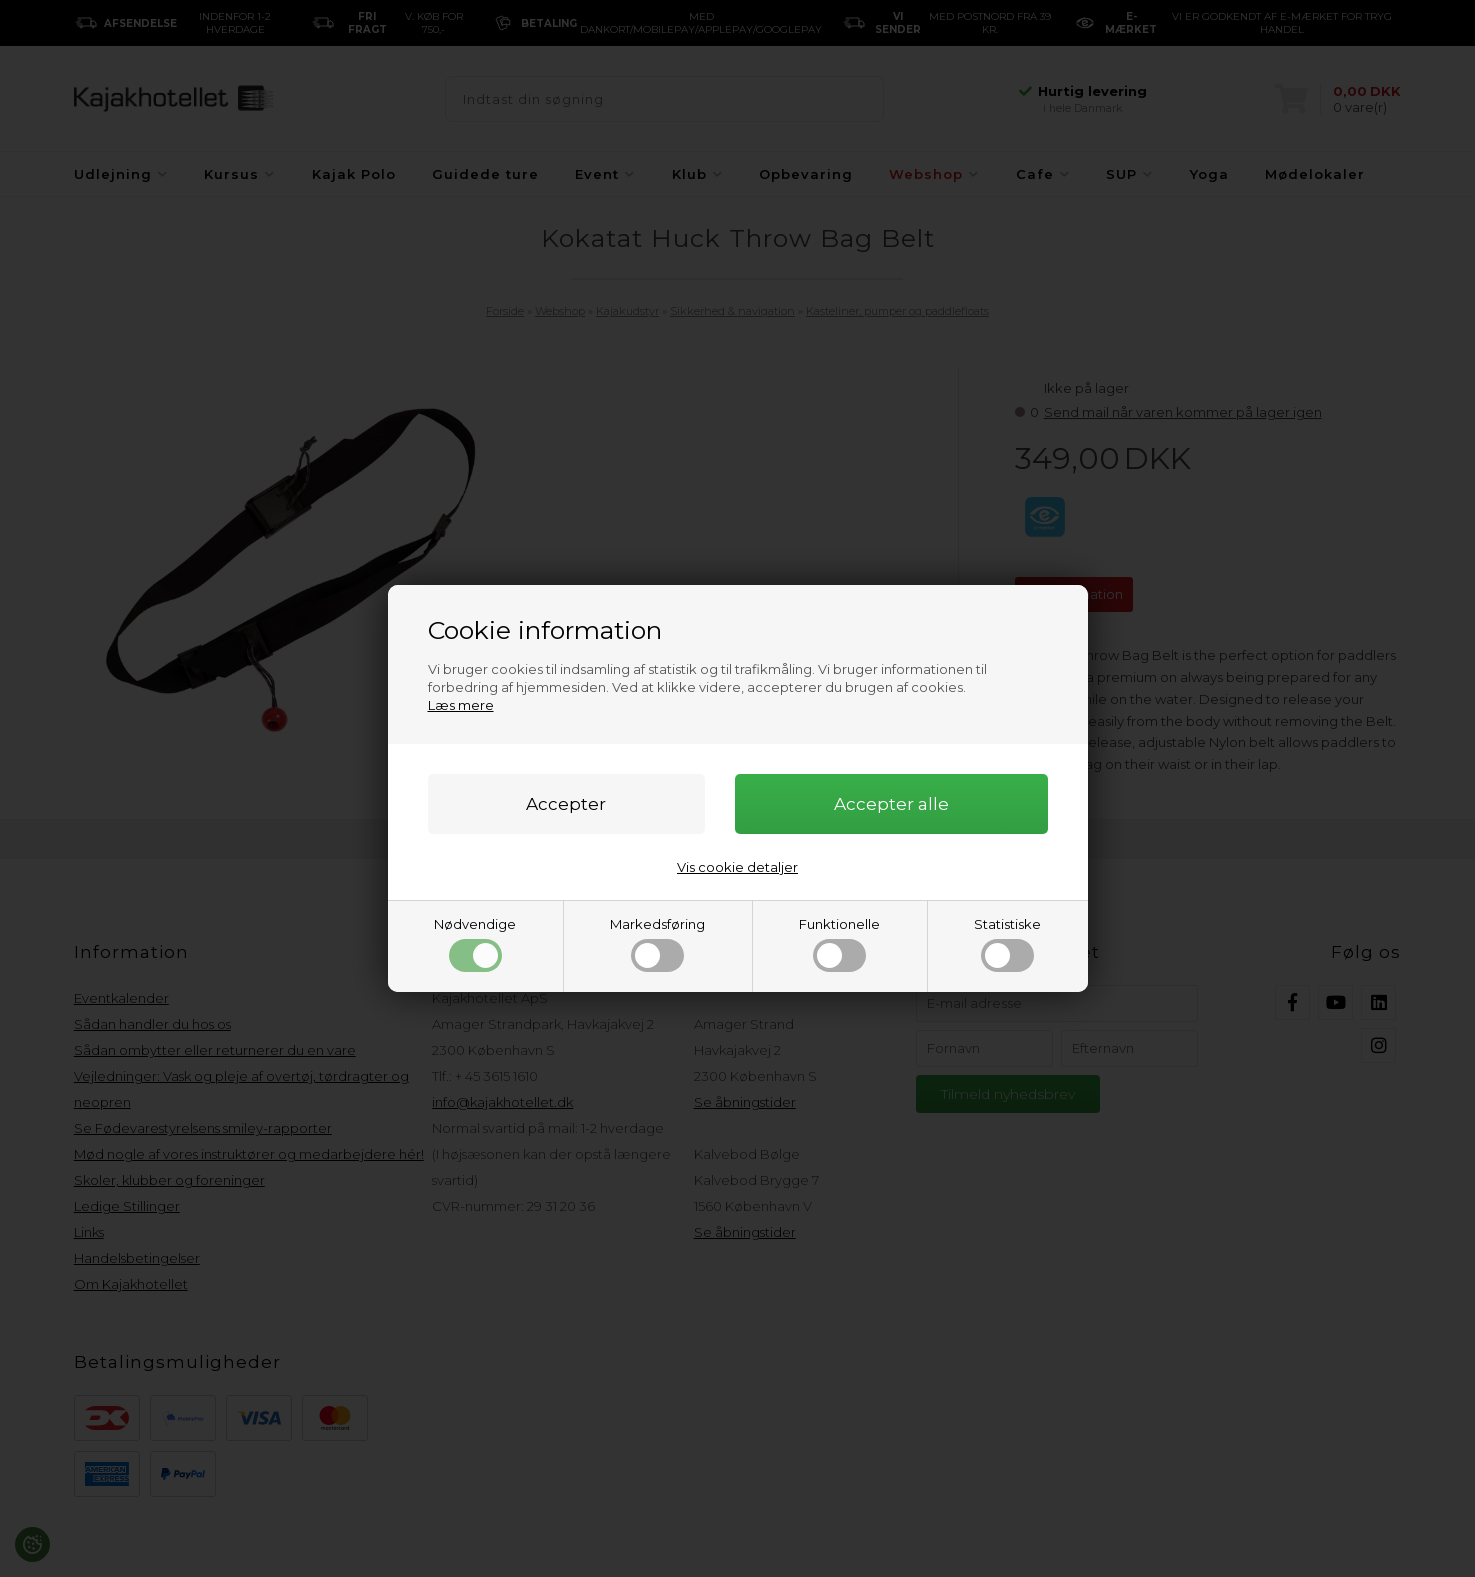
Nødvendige (475, 944)
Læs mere (461, 705)
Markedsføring (657, 944)
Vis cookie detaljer (737, 867)
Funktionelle (839, 944)
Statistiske (1007, 944)
